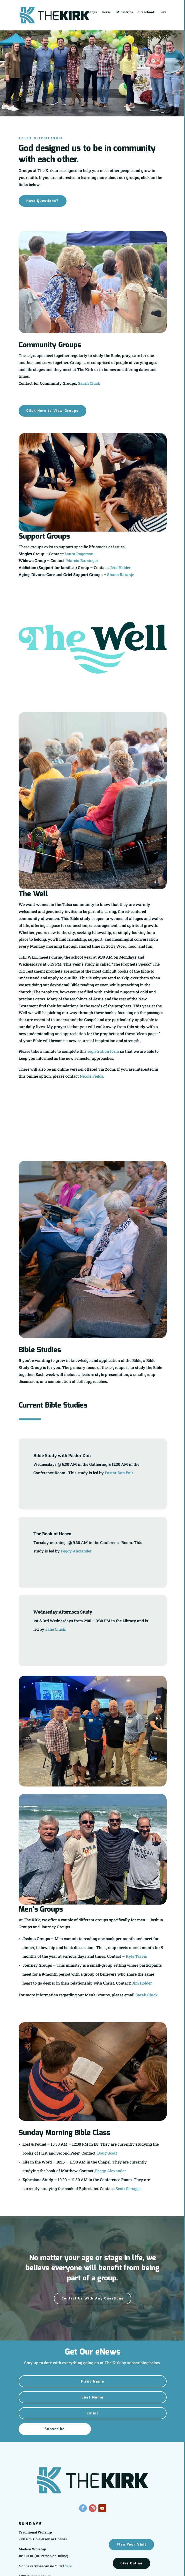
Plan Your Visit (131, 2544)
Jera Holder (120, 567)
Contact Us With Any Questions (93, 2298)
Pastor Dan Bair (119, 1472)
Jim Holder (142, 1982)
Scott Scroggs (128, 2188)
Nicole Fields (91, 1076)
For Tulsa (56, 13)
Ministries (124, 12)
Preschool (146, 12)
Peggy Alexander (76, 1550)
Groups (91, 12)
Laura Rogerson (79, 553)
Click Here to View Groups (52, 410)
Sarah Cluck (89, 383)
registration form (103, 1051)
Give (163, 12)
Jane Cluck (55, 1629)
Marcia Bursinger (82, 560)
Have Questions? (42, 201)
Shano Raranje (120, 574)
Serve (106, 12)
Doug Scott (107, 2153)
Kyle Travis (136, 1956)
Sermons (74, 12)
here (67, 2566)
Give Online (131, 2563)
